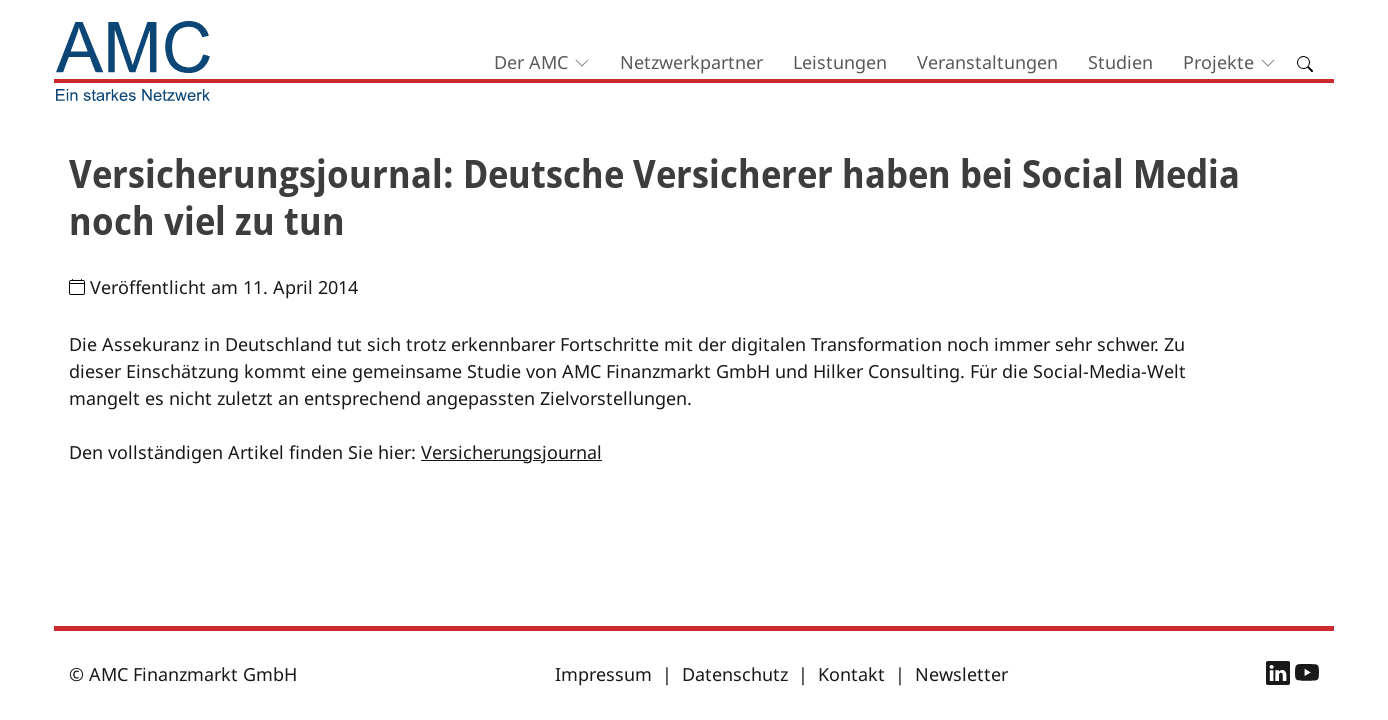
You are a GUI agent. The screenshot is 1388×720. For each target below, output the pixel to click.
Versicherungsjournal (511, 452)
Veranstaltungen (987, 62)
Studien (1120, 62)
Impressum (603, 674)
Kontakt (851, 674)
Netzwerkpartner (691, 62)
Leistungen (840, 62)
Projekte (1218, 62)
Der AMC (531, 62)
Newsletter (961, 674)
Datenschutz (735, 674)
